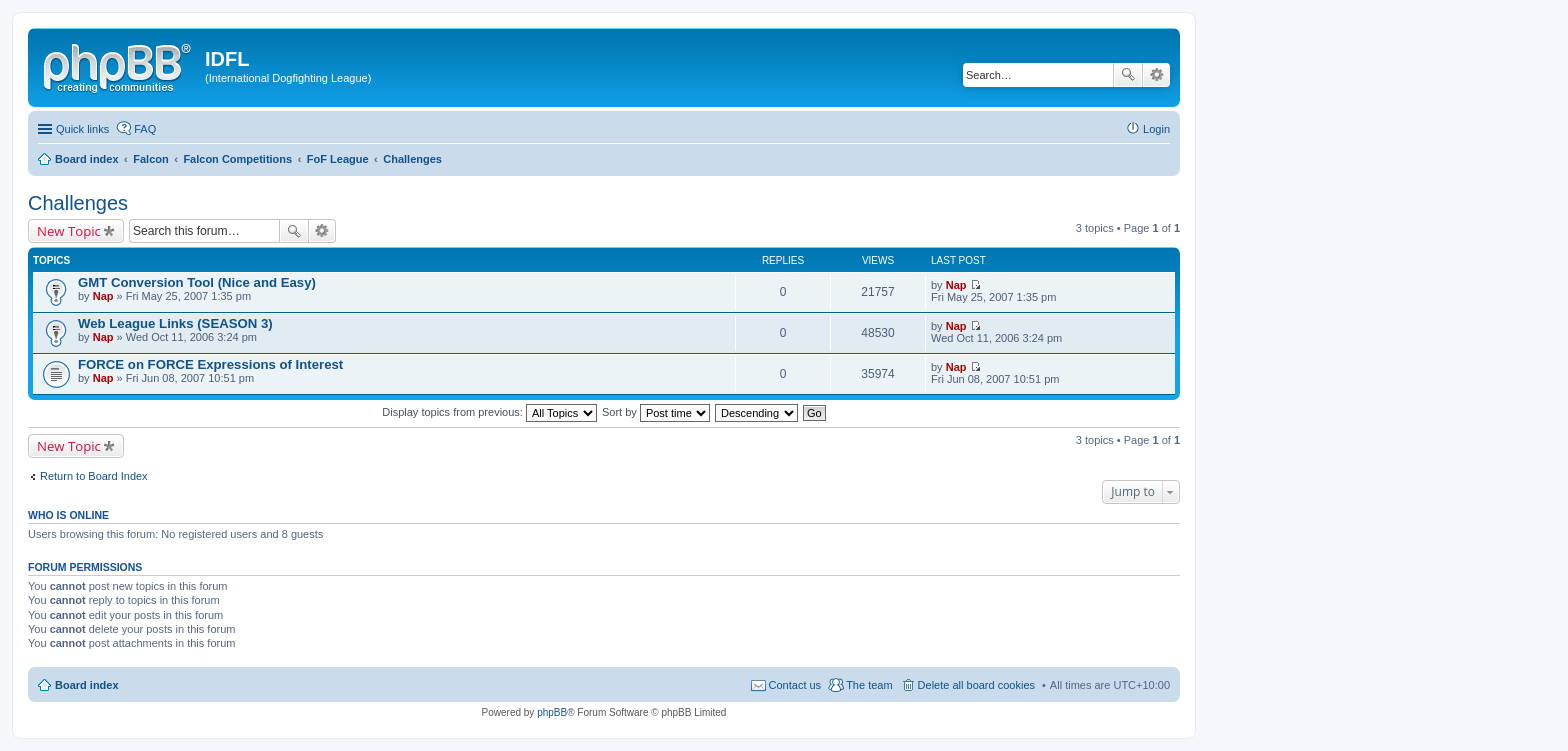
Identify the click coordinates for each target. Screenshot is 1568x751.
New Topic (69, 231)
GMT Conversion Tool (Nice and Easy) (197, 282)
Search (1128, 75)
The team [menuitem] (869, 685)
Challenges (78, 203)
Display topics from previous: (489, 412)
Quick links (82, 129)
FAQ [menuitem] (145, 129)
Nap (103, 296)
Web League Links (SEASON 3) (175, 323)
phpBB (552, 712)
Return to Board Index (94, 476)
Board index (87, 685)
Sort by (656, 412)
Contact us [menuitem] (795, 685)
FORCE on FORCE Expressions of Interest (210, 364)
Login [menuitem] (1156, 129)
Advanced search (1156, 75)
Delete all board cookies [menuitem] (976, 685)
